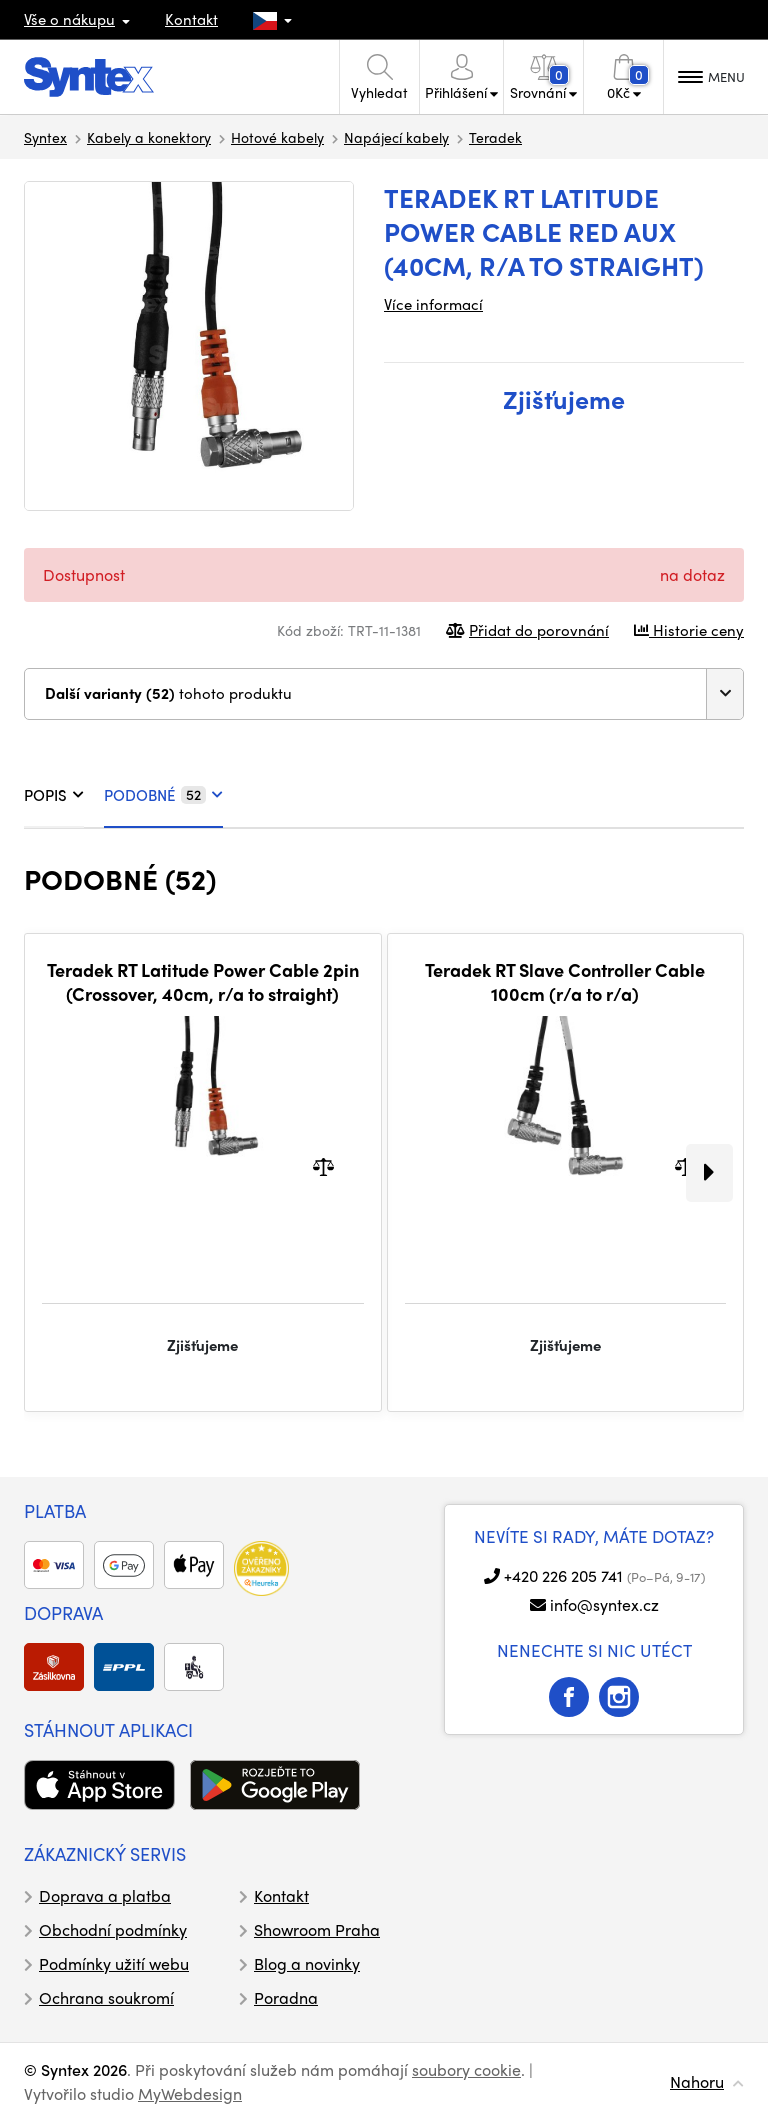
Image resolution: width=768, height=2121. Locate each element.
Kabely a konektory (149, 137)
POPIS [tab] (54, 795)
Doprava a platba (105, 1895)
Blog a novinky (307, 1963)
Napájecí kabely (396, 137)
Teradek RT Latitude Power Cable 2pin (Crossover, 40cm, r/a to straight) (203, 981)
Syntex (45, 137)
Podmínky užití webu (114, 1963)
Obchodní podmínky (113, 1929)
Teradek (495, 137)
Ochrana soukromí (106, 1997)
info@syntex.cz (604, 1604)
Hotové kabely (277, 137)
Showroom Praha (317, 1929)
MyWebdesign (190, 2093)
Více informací (433, 304)
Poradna (286, 1997)
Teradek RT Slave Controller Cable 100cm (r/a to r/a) (565, 981)
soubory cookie (466, 2069)
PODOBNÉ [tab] (163, 795)
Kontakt (191, 19)
